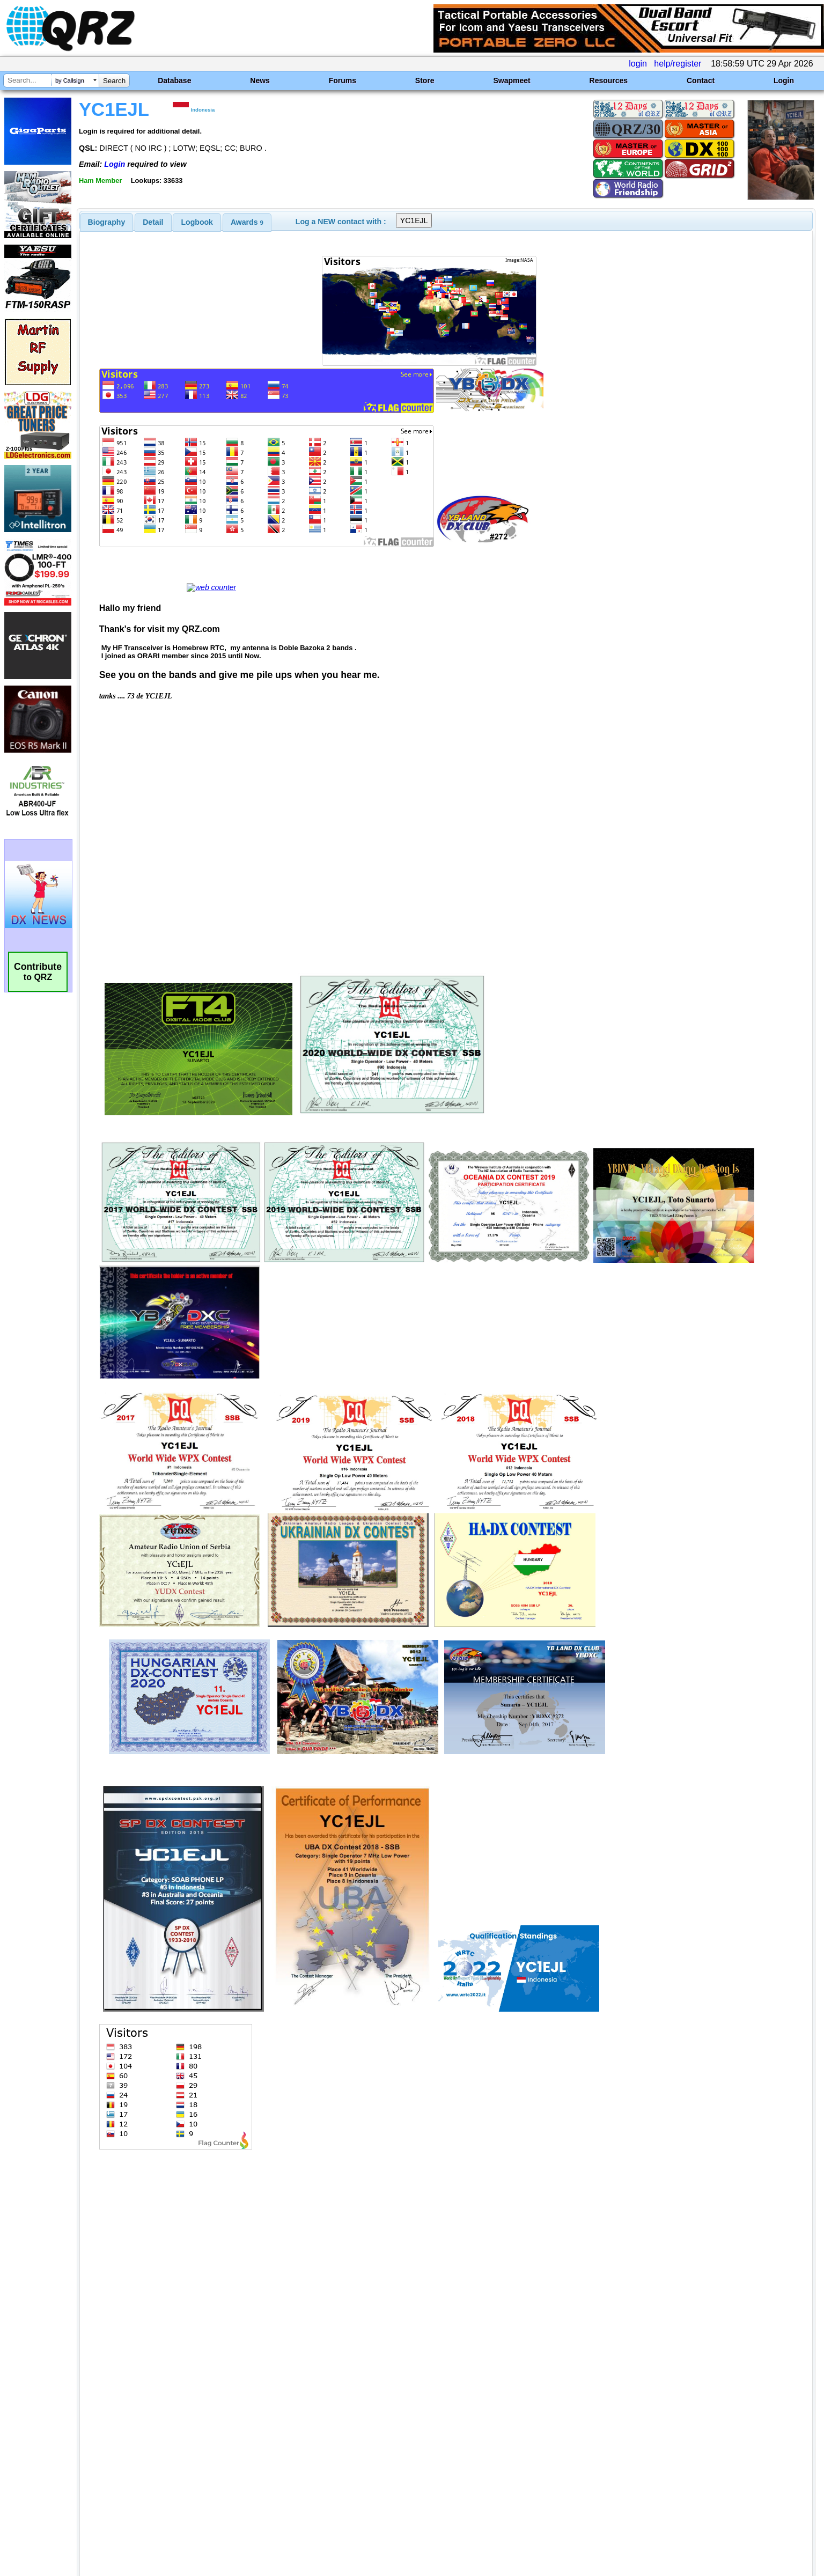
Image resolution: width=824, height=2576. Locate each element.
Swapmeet (511, 80)
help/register (677, 63)
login (638, 63)
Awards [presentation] (247, 222)
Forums (342, 80)
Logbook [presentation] (197, 222)
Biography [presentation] (107, 222)
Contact (701, 80)
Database (174, 80)
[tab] (107, 222)
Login (784, 80)
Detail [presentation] (153, 222)
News (260, 80)
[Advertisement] (284, 2463)
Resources (609, 80)
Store (425, 80)
